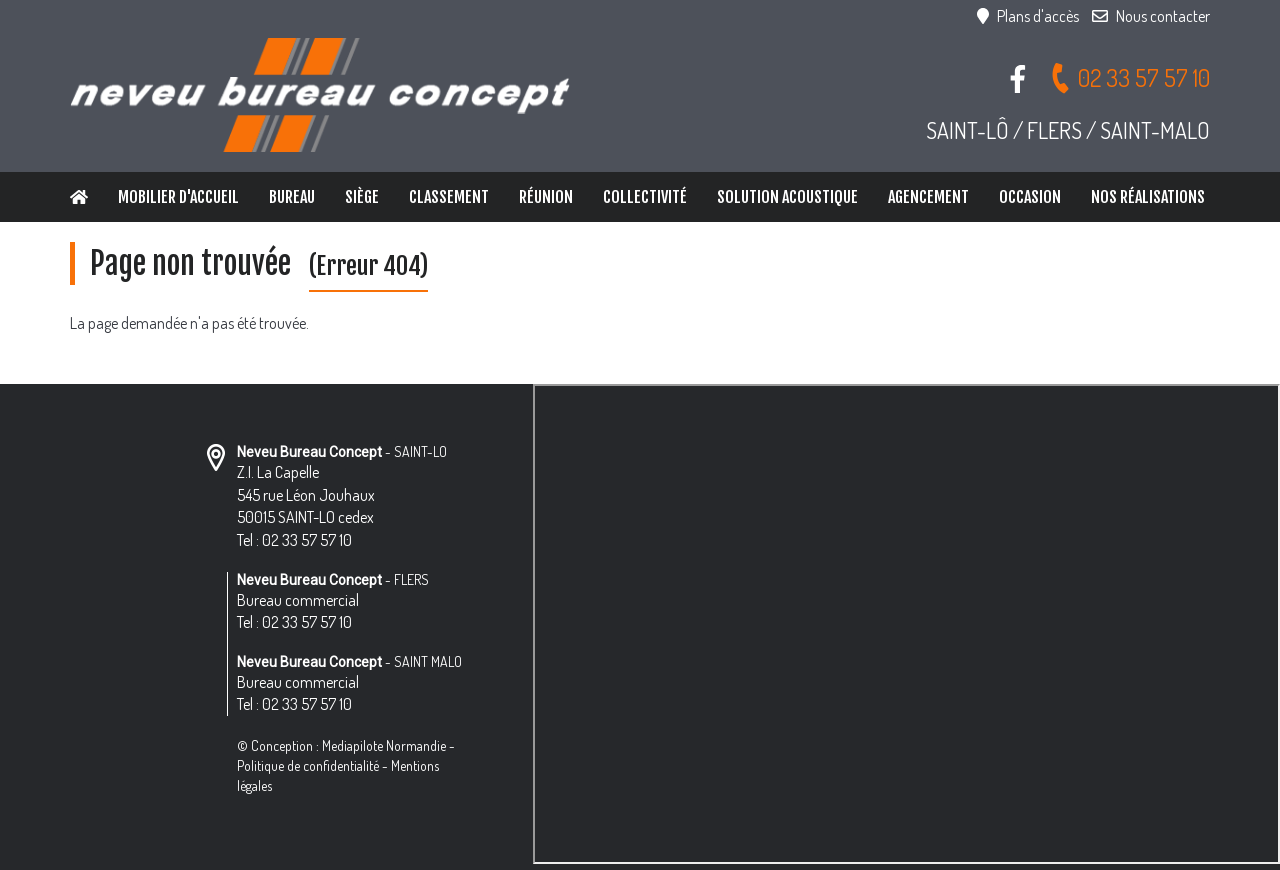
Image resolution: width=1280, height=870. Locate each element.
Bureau (292, 197)
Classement (449, 197)
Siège (362, 197)
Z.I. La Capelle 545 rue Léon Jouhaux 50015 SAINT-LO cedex (306, 495)
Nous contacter (1151, 16)
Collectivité (645, 197)
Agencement (928, 197)
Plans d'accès (1028, 16)
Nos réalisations (1148, 197)
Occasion (1030, 197)
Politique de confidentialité (308, 765)
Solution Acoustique (787, 197)
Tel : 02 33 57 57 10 (294, 540)
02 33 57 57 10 (1129, 77)
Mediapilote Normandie (384, 745)
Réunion (546, 197)
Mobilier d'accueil (178, 197)
